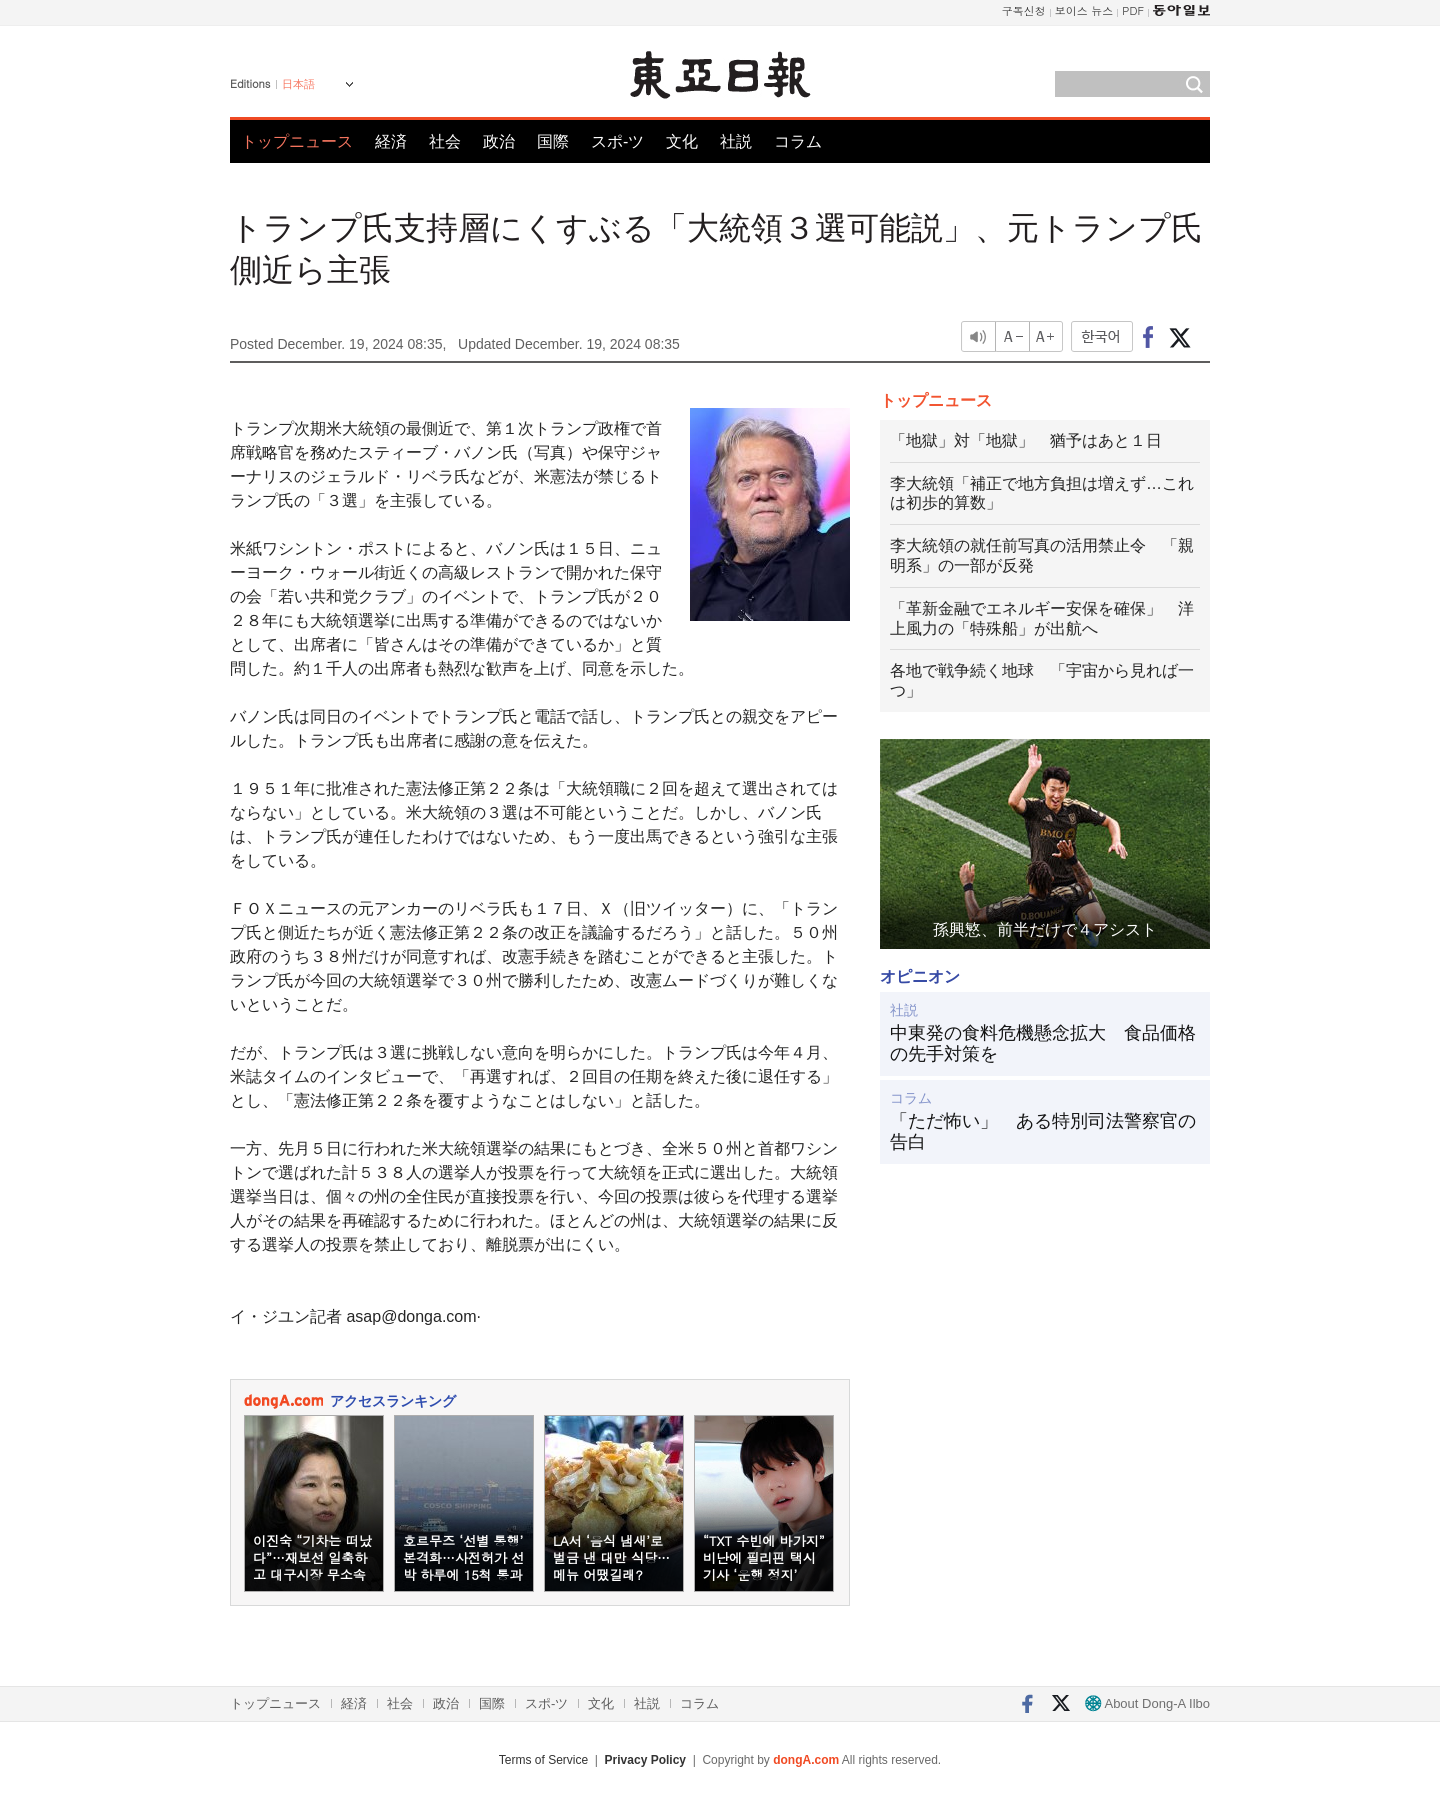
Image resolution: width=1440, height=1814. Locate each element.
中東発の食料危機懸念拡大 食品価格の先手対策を (1043, 1044)
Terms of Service (543, 1760)
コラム (798, 141)
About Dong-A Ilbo (1147, 1703)
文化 (682, 141)
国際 (553, 141)
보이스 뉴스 (1084, 10)
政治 (499, 141)
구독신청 (1024, 10)
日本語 (298, 84)
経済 (391, 141)
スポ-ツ (617, 141)
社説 (736, 141)
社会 (445, 141)
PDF (1133, 10)
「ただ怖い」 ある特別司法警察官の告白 (1043, 1132)
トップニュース (297, 141)
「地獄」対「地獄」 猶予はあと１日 (1026, 440)
